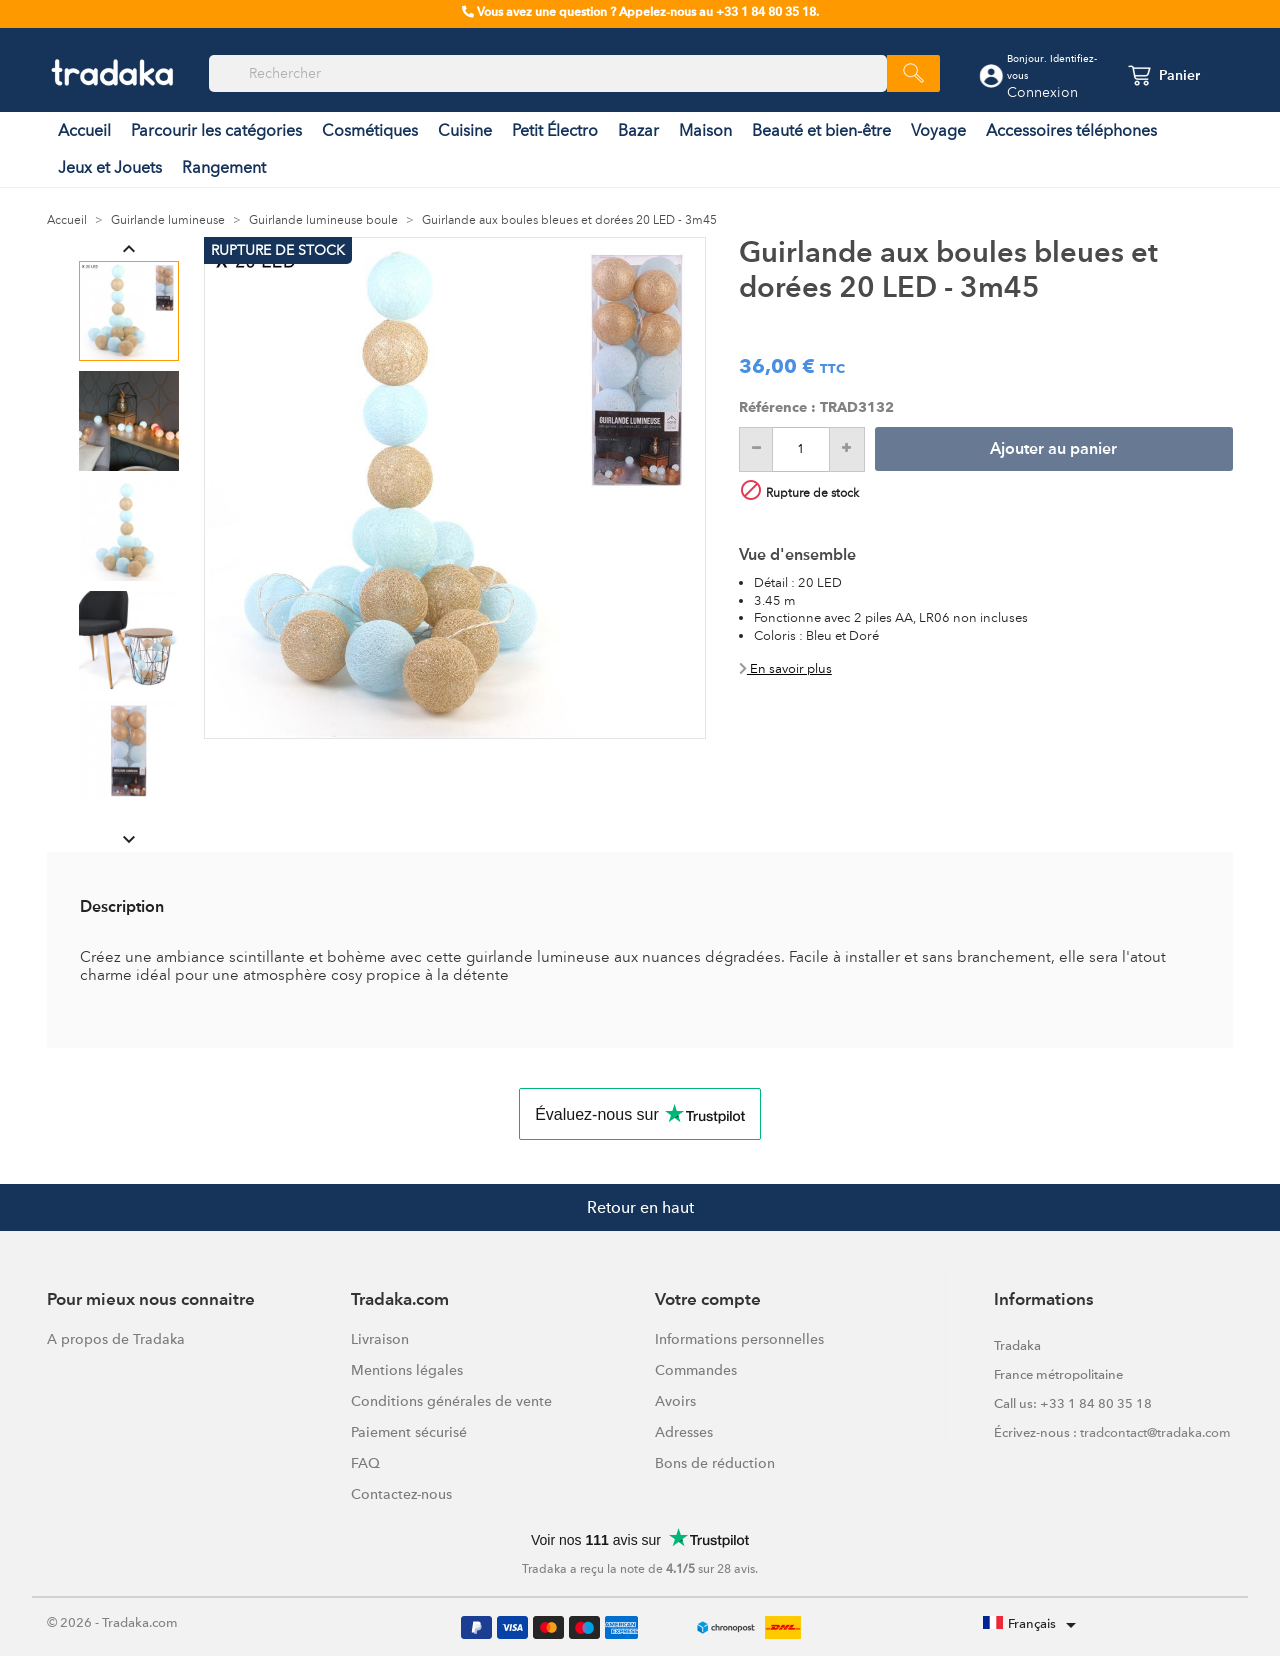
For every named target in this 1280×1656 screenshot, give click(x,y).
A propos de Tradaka (116, 1339)
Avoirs (675, 1401)
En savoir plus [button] (785, 668)
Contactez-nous (401, 1494)
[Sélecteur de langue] (1033, 1625)
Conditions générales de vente (451, 1401)
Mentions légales (407, 1370)
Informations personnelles (739, 1339)
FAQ (365, 1463)
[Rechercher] (548, 74)
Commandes (696, 1370)
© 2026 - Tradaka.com (112, 1622)
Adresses (684, 1432)
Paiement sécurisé (409, 1432)
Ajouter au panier (1053, 450)
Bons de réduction (715, 1463)
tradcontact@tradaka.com (1155, 1432)
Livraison (380, 1339)
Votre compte (708, 1300)
